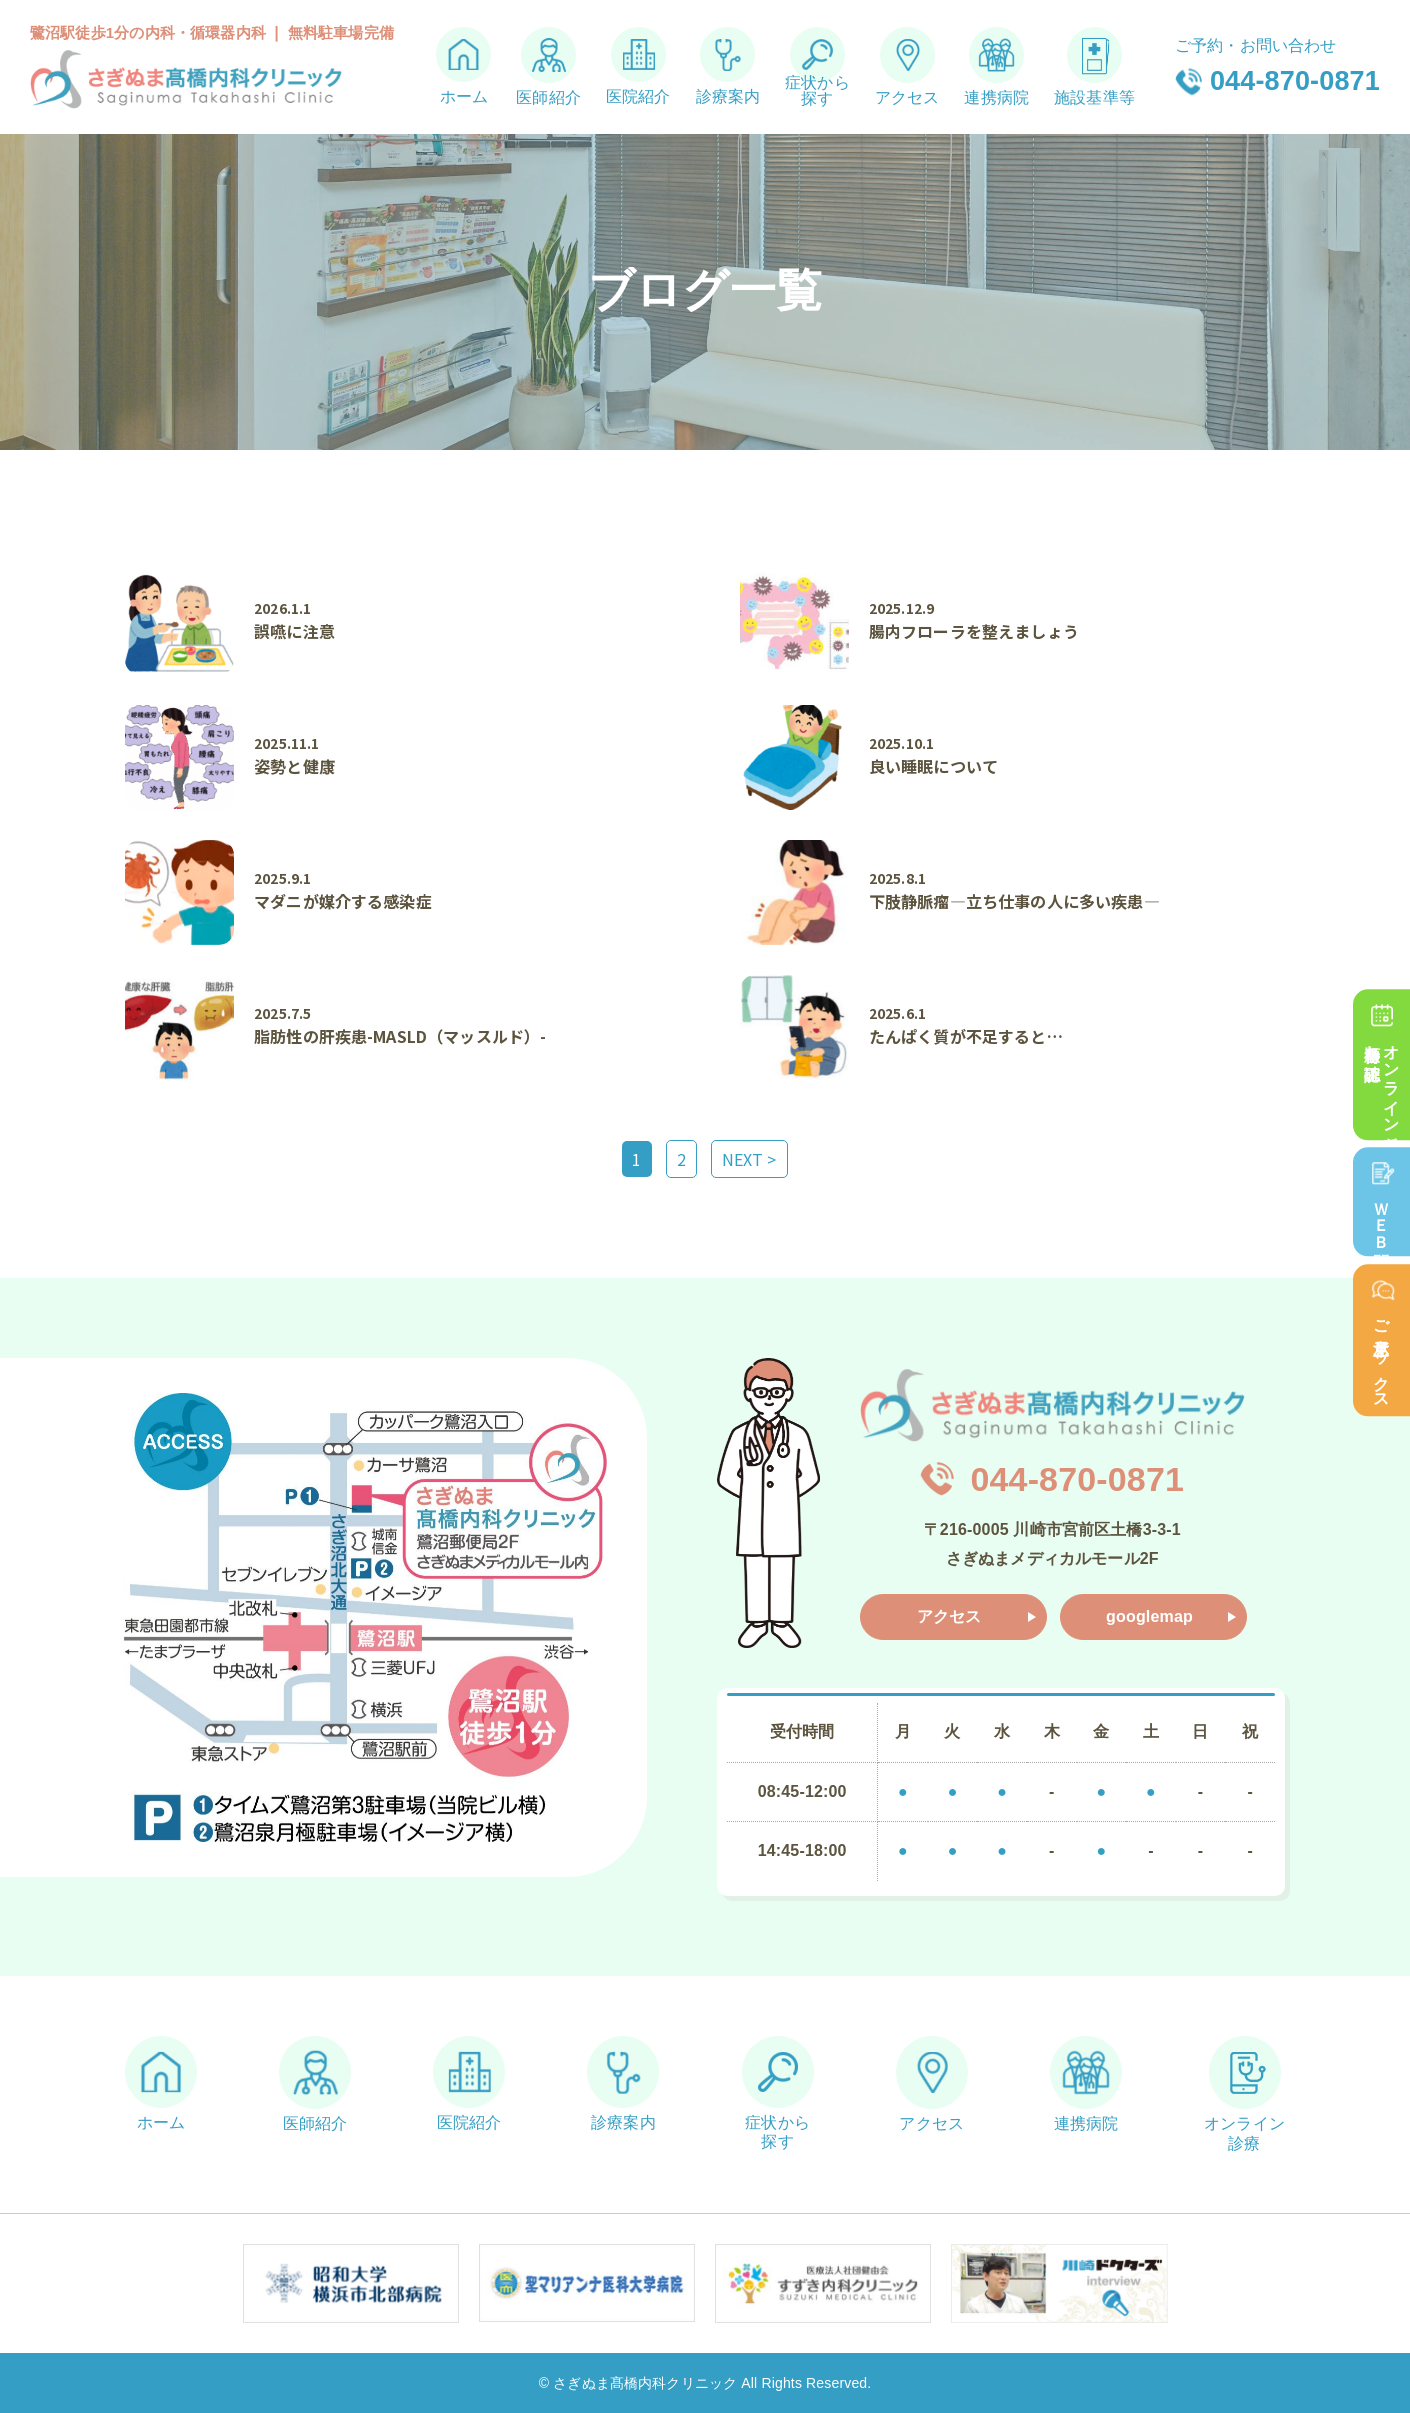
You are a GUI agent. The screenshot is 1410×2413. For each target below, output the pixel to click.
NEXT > (749, 1159)
